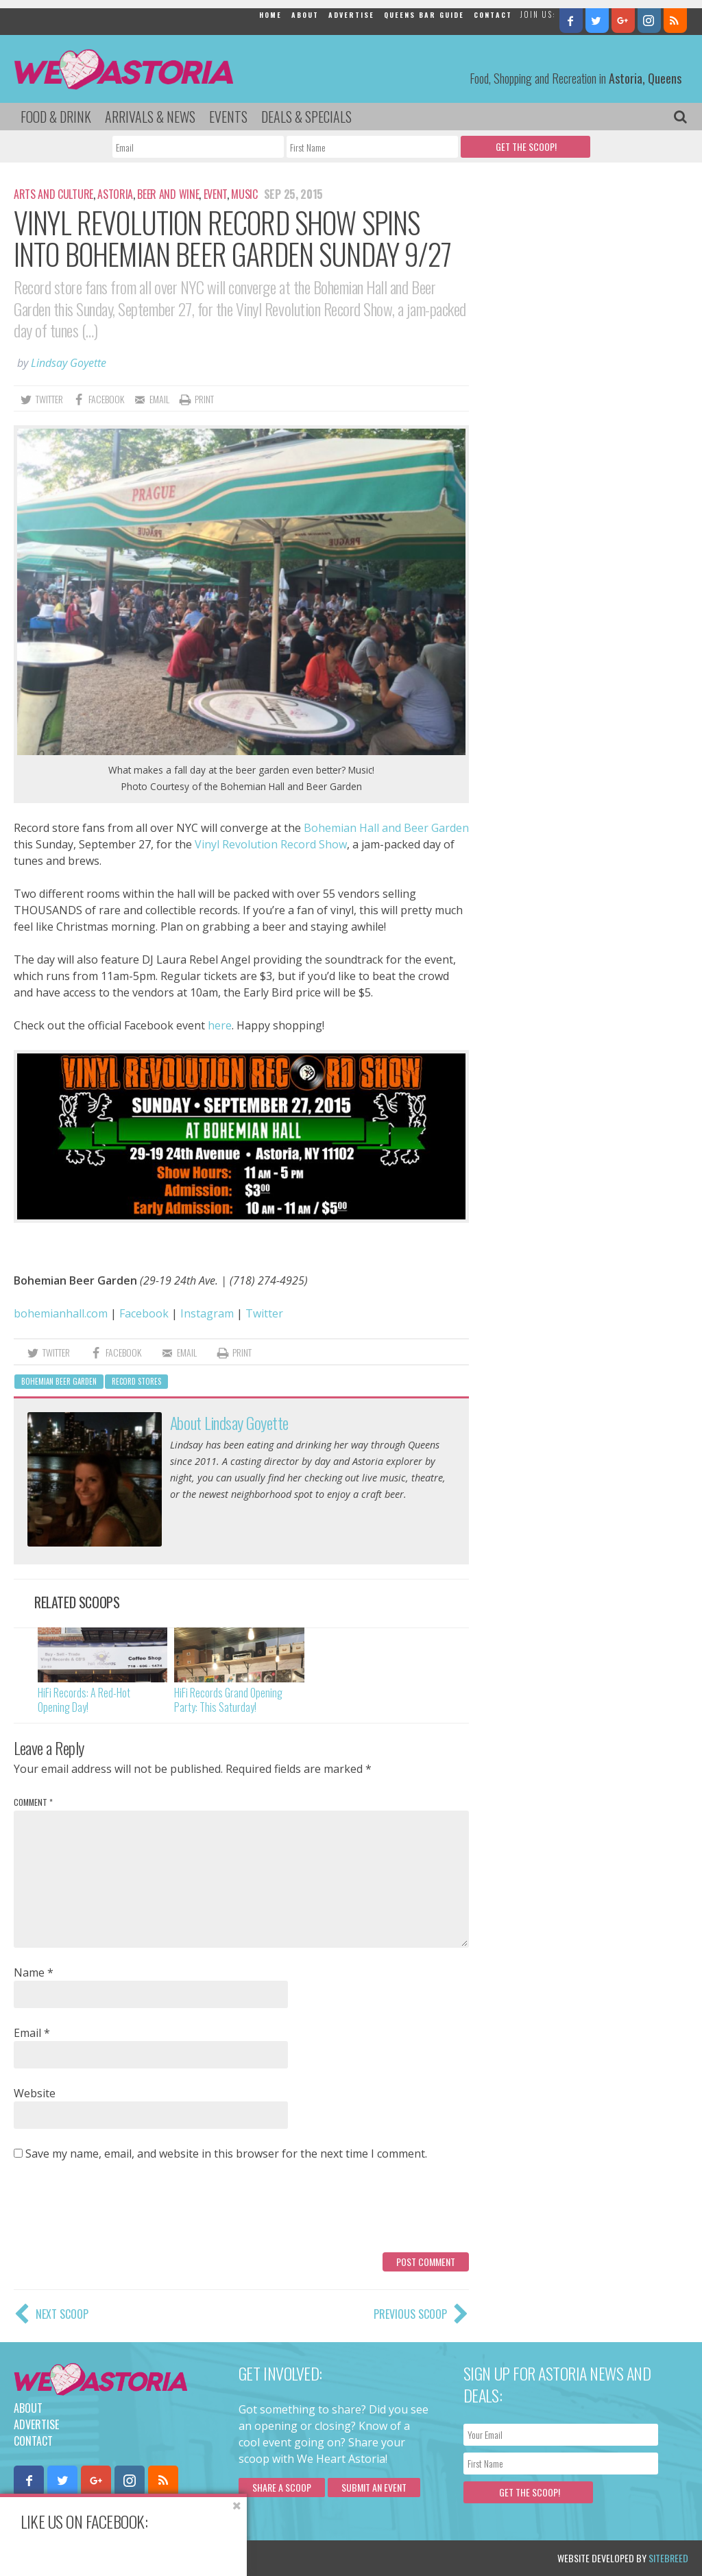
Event (215, 194)
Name (33, 1972)
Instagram (207, 1313)
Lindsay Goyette (68, 362)
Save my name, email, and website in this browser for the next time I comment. (226, 2153)
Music (244, 194)
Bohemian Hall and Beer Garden (386, 827)
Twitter (264, 1313)
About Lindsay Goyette (229, 1422)
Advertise (351, 15)
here (220, 1025)
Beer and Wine (168, 194)
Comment (33, 1802)
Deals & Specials (306, 116)
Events (228, 116)
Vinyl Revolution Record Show (271, 844)
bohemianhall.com (61, 1313)
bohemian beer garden (59, 1381)
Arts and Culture (53, 194)
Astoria (115, 194)
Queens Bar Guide (424, 15)
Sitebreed (668, 2558)
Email (32, 2032)
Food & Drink (56, 116)
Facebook (144, 1313)
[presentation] (118, 2212)
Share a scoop (281, 2487)
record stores (136, 1381)
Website (35, 2093)
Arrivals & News (150, 116)
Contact (493, 15)
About (305, 15)
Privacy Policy (152, 2558)
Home (270, 15)
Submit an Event (374, 2487)
